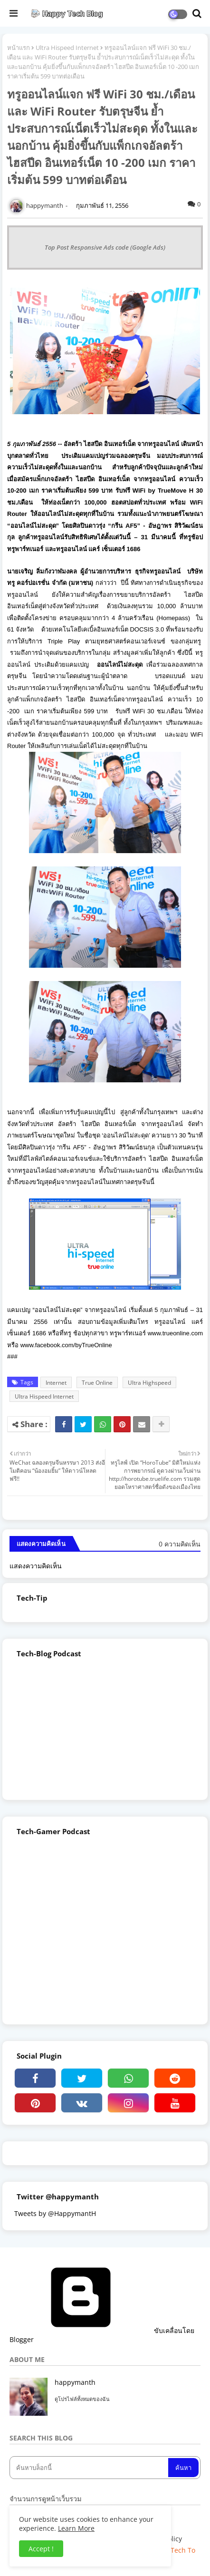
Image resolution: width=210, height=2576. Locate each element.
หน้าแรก (18, 47)
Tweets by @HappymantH (55, 2213)
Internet (56, 1383)
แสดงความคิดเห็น (36, 1565)
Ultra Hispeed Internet (67, 47)
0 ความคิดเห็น (179, 1543)
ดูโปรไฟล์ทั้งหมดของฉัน (82, 2398)
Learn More (76, 2528)
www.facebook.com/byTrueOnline (66, 1345)
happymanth (75, 2382)
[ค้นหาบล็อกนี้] (89, 2467)
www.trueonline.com (175, 1333)
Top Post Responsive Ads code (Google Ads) (105, 247)
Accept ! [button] (41, 2548)
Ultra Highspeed (149, 1383)
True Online (97, 1383)
